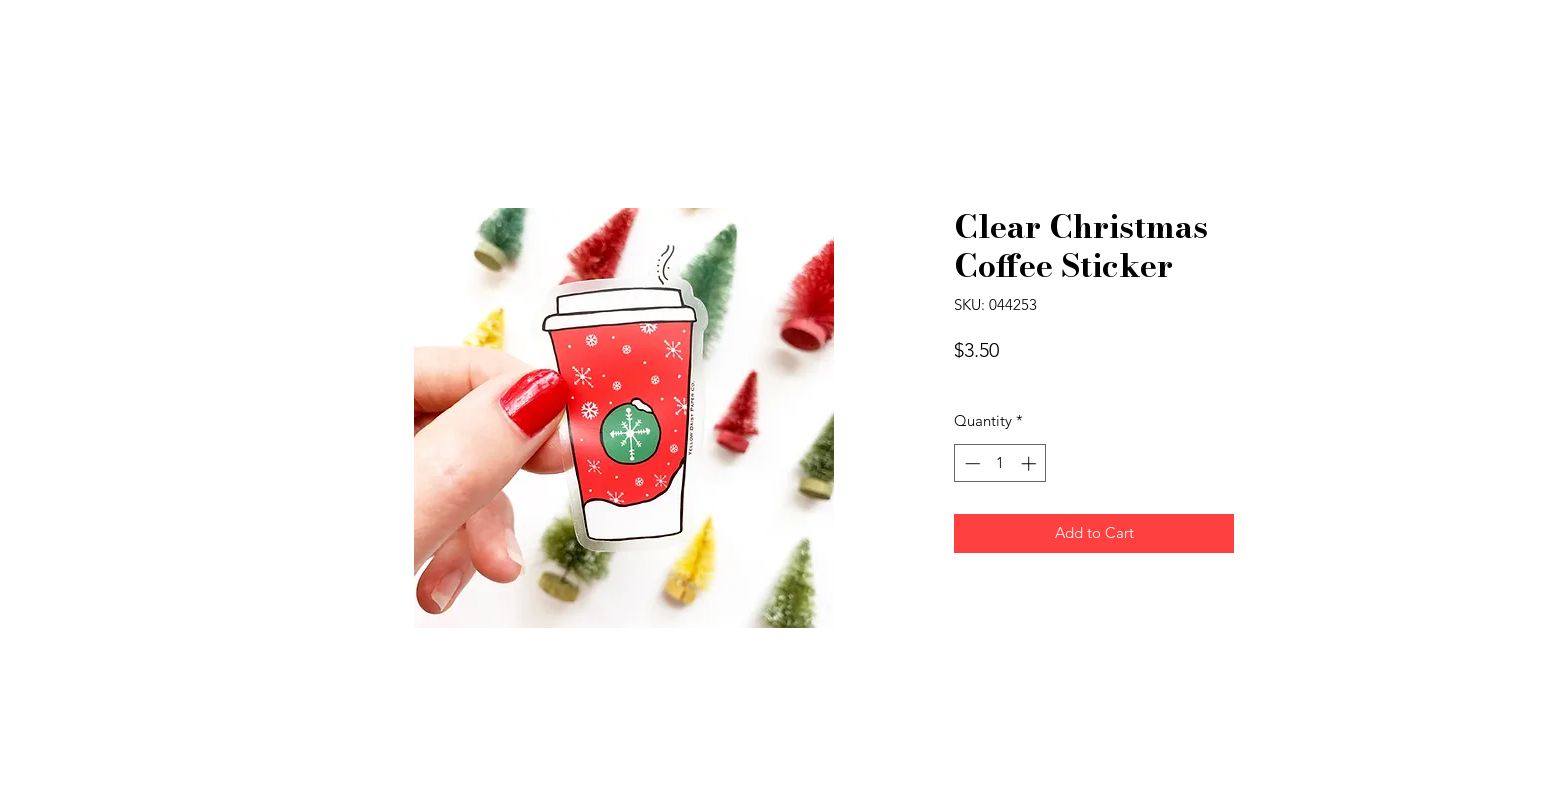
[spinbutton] (1000, 463)
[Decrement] (970, 463)
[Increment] (1030, 463)
